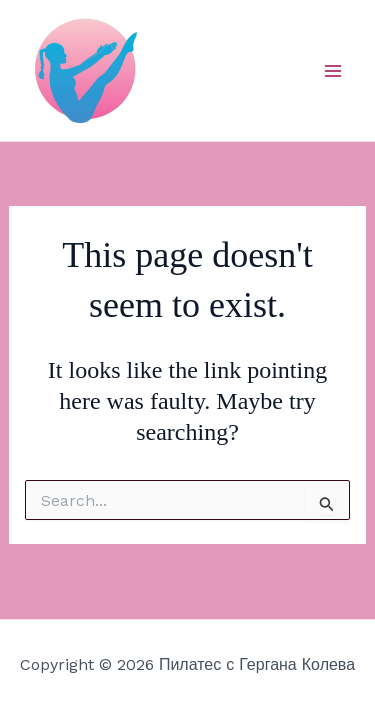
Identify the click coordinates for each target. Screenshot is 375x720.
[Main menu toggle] (333, 71)
